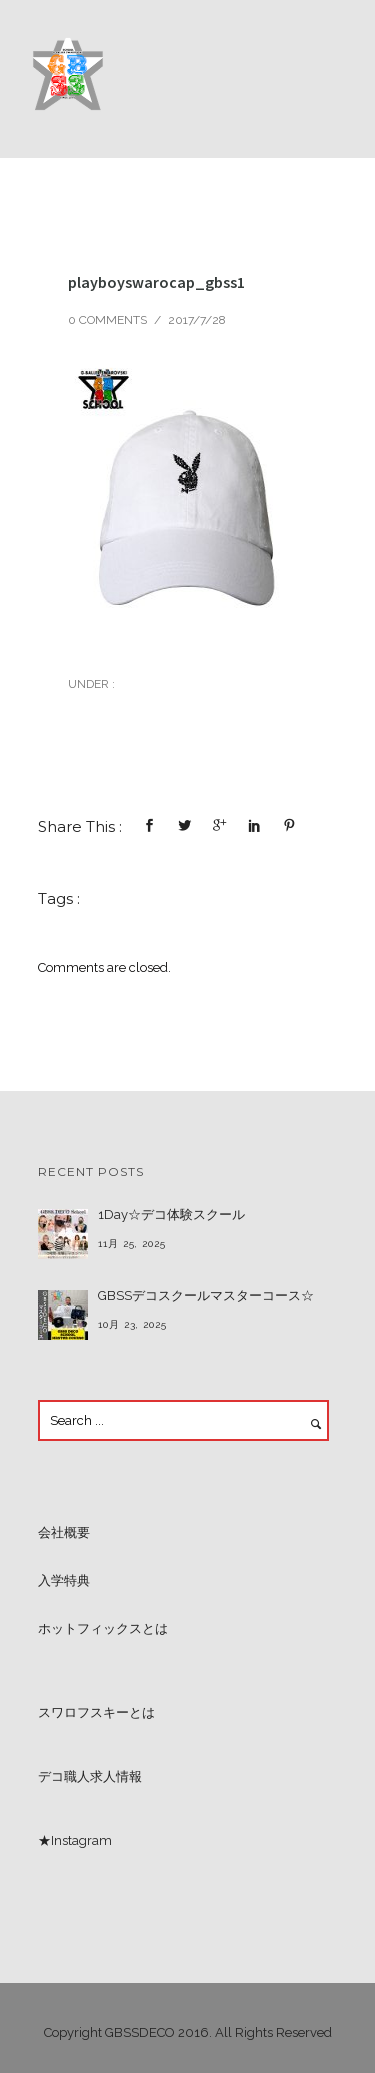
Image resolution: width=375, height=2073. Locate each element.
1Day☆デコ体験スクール (171, 1214)
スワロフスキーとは (96, 1712)
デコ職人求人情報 (90, 1776)
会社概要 (64, 1532)
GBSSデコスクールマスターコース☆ (206, 1295)
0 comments (107, 320)
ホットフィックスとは (103, 1628)
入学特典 (64, 1580)
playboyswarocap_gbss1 (156, 282)
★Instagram (75, 1840)
